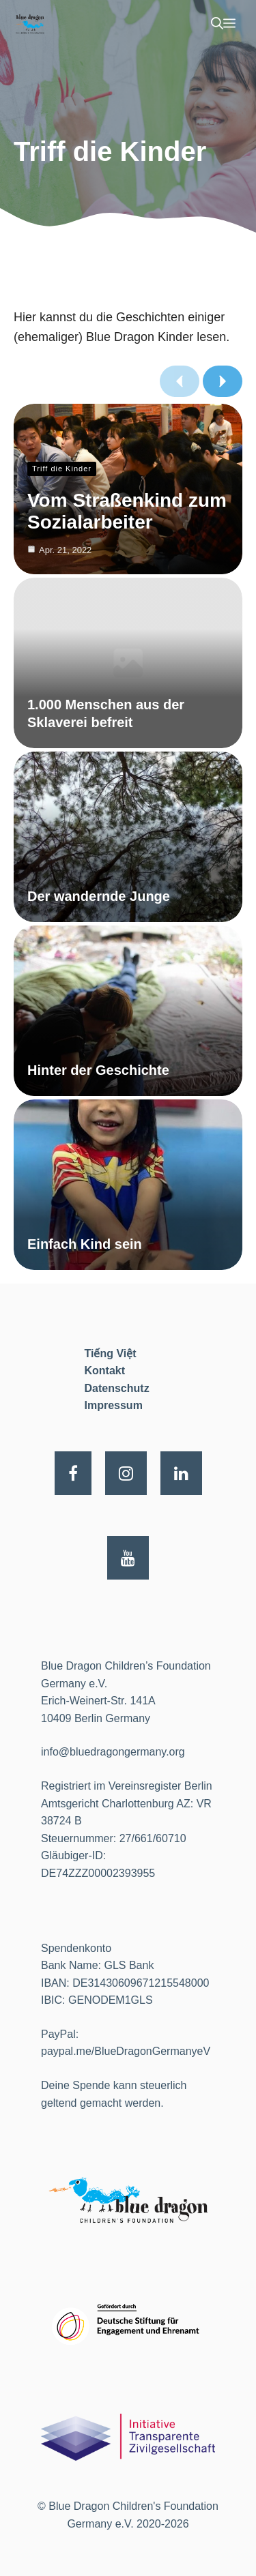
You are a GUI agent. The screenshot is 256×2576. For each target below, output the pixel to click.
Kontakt (105, 1370)
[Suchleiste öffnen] (217, 24)
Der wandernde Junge (98, 896)
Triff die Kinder (61, 468)
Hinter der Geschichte (98, 1070)
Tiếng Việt (111, 1353)
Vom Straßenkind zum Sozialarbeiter (127, 511)
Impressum (114, 1405)
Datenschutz (117, 1388)
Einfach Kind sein (84, 1244)
